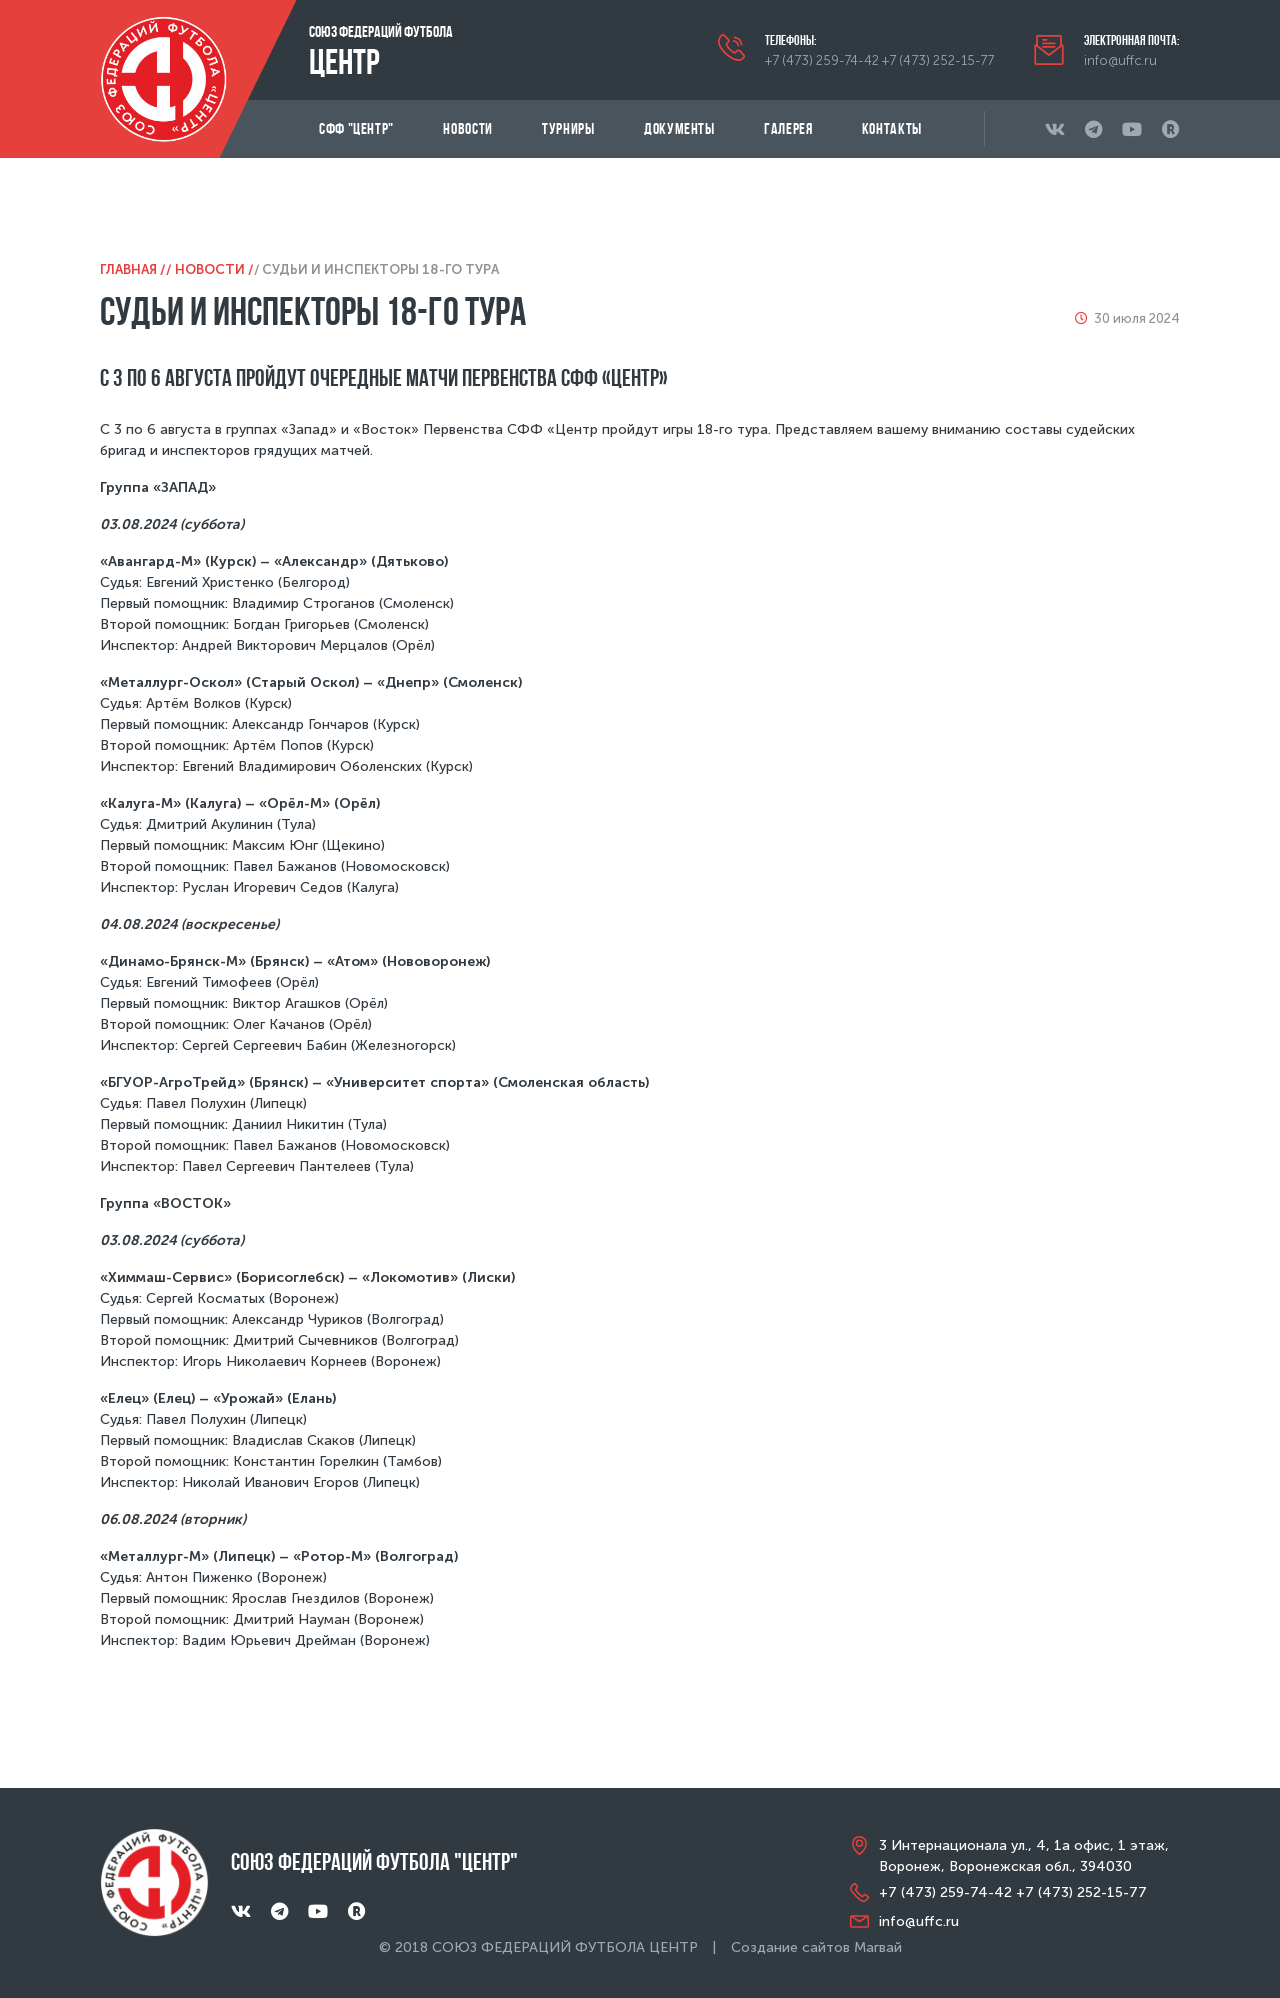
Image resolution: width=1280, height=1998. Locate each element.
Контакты (892, 128)
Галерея (788, 128)
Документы (679, 128)
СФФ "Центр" (356, 128)
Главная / (133, 269)
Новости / (214, 269)
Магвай (878, 1947)
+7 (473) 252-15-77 (938, 60)
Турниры (568, 128)
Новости (467, 128)
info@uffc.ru (1120, 60)
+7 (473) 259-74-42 (822, 60)
